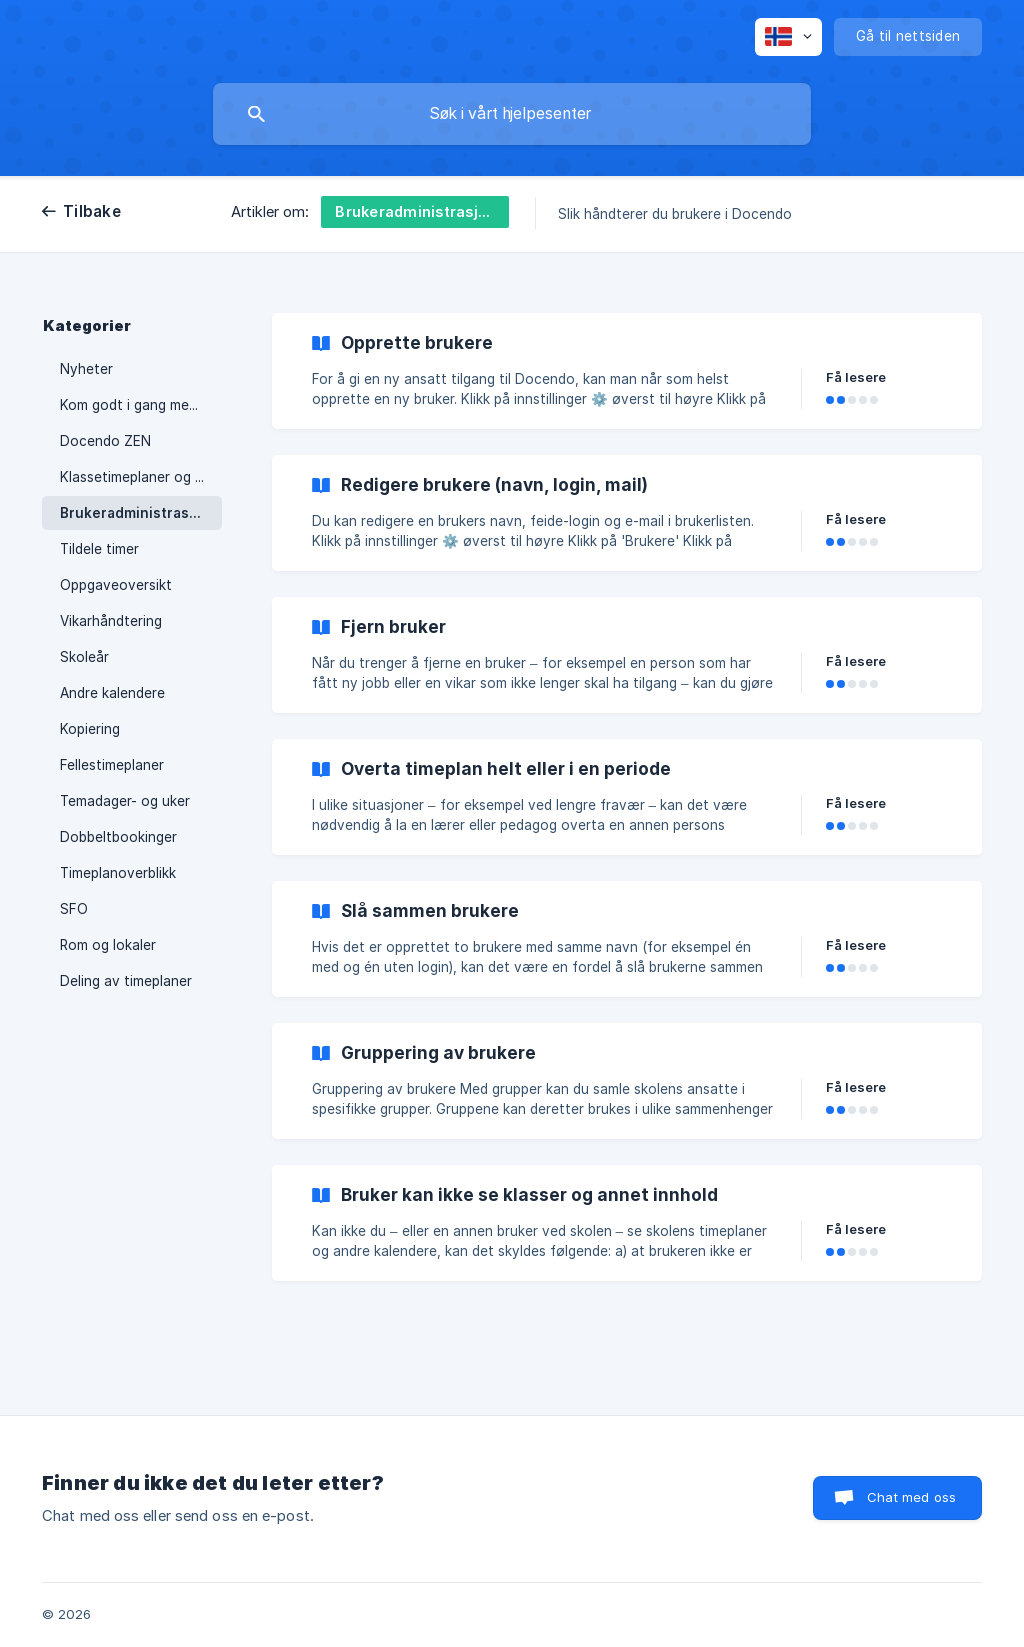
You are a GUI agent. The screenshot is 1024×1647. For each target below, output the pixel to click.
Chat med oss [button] (911, 1497)
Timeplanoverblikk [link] (118, 873)
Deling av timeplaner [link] (126, 981)
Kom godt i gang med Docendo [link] (141, 405)
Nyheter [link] (86, 369)
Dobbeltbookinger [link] (118, 837)
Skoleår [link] (84, 657)
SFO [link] (74, 909)
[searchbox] (512, 114)
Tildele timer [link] (99, 549)
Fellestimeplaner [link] (112, 765)
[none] (788, 37)
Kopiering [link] (90, 729)
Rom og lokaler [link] (108, 945)
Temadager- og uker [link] (125, 801)
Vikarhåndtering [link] (111, 621)
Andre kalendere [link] (112, 693)
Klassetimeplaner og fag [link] (138, 477)
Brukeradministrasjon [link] (135, 513)
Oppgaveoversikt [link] (116, 585)
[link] (627, 371)
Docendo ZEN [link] (105, 441)
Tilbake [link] (92, 211)
